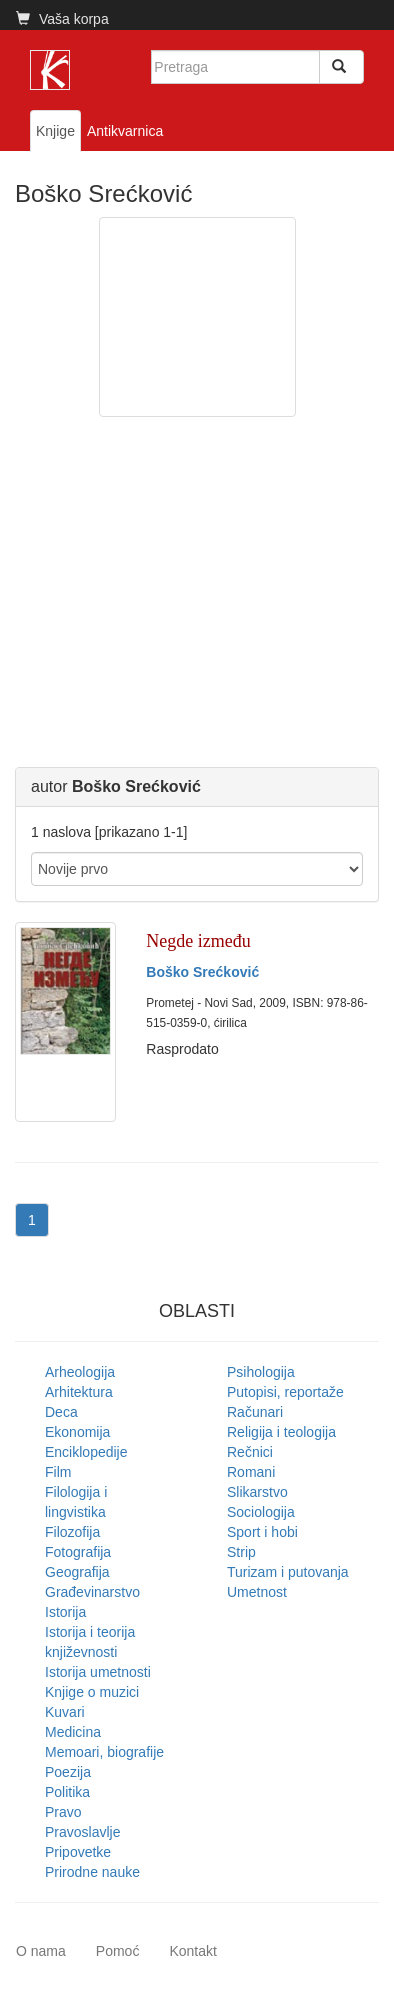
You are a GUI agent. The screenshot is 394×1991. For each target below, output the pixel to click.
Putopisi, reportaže (285, 1392)
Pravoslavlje (82, 1832)
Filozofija (72, 1532)
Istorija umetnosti (98, 1672)
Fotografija (78, 1552)
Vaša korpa (62, 19)
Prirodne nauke (92, 1872)
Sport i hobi (262, 1532)
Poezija (68, 1772)
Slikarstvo (257, 1492)
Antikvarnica (125, 131)
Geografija (77, 1572)
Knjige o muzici (92, 1692)
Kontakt (192, 1951)
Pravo (63, 1812)
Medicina (73, 1732)
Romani (251, 1472)
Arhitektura (79, 1392)
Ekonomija (77, 1432)
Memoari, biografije (104, 1752)
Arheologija (80, 1372)
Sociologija (261, 1512)
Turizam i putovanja (288, 1572)
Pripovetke (78, 1852)
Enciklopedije (86, 1452)
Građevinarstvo (92, 1592)
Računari (255, 1412)
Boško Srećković (202, 972)
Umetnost (257, 1592)
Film (58, 1472)
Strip (241, 1552)
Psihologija (261, 1372)
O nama (41, 1951)
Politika (67, 1792)
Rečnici (250, 1452)
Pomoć (118, 1951)
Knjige (55, 131)
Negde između (198, 941)
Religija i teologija (281, 1432)
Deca (61, 1412)
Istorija (65, 1612)
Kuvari (65, 1712)
